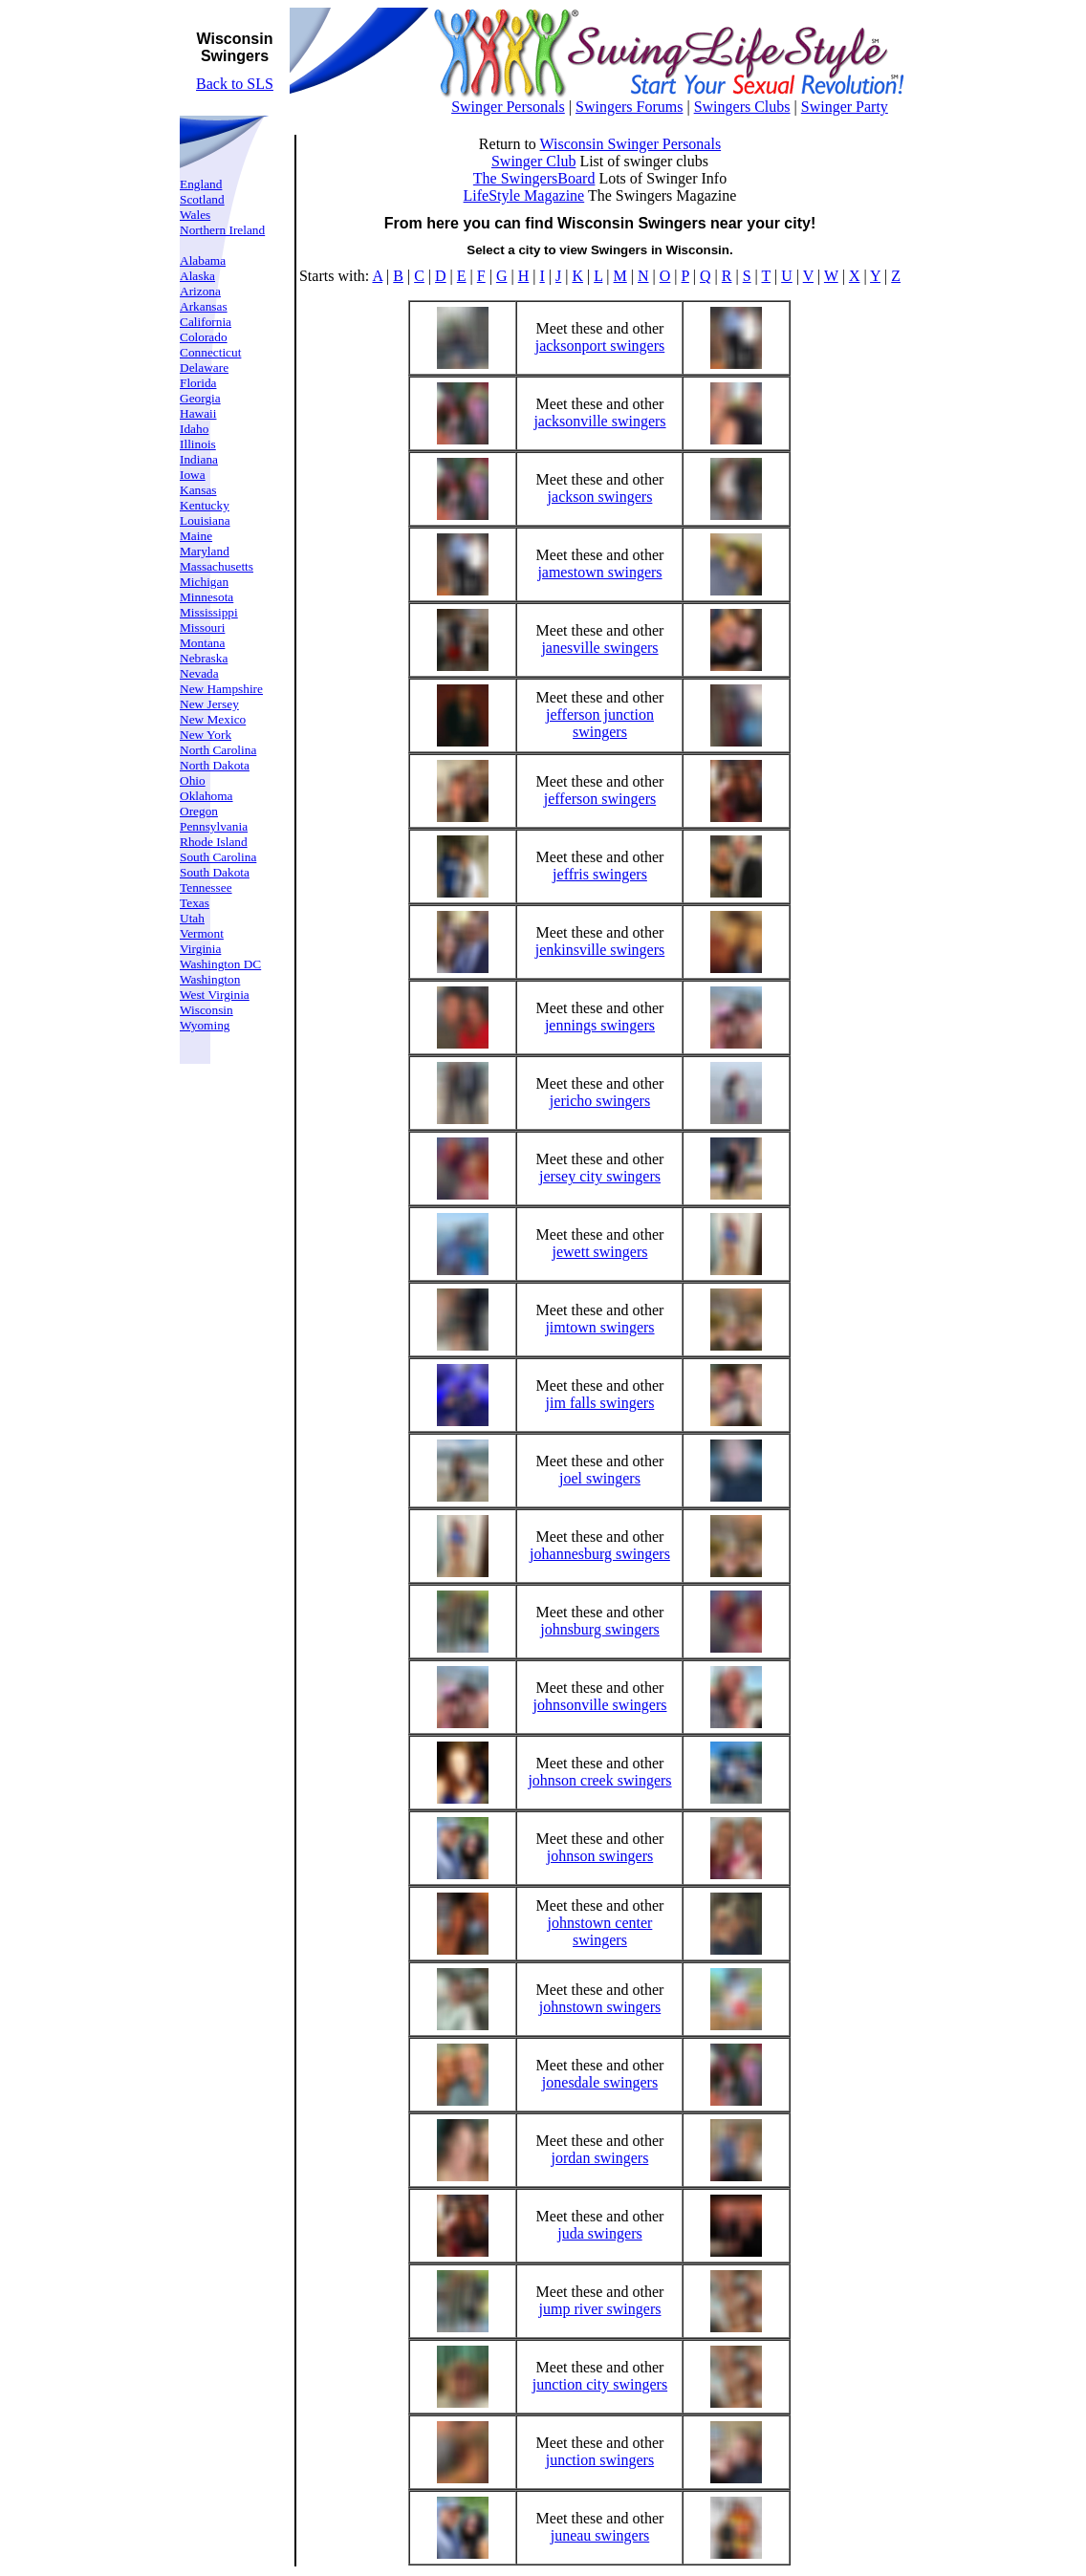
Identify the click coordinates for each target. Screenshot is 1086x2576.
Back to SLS (234, 84)
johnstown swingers (600, 2007)
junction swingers (600, 2460)
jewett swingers (599, 1252)
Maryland (204, 551)
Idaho (194, 429)
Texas (194, 903)
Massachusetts (216, 566)
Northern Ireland (222, 230)
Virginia (200, 949)
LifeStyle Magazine (524, 195)
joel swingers (600, 1478)
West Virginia (215, 994)
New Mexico (213, 719)
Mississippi (209, 612)
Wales (195, 214)
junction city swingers (599, 2384)
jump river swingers (599, 2309)
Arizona (200, 291)
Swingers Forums (629, 106)
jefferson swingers (600, 798)
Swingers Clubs (742, 106)
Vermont (202, 933)
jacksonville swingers (599, 421)
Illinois (198, 444)
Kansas (198, 490)
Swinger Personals (508, 106)
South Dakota (215, 872)
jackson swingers (600, 496)
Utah (192, 918)
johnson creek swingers (599, 1780)
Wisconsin (206, 1010)
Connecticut (210, 352)
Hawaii (198, 413)
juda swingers (599, 2233)
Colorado (204, 337)
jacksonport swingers (600, 345)
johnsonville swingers (599, 1705)
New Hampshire (221, 689)
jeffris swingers (600, 874)
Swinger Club (533, 161)
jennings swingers (600, 1025)
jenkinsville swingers (600, 950)
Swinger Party (844, 106)
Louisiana (205, 520)
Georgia (200, 398)
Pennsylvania (214, 826)
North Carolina (218, 750)
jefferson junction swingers (600, 723)
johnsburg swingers (600, 1629)
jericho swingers (600, 1101)
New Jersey (209, 704)
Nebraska (204, 658)
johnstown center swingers (600, 1931)
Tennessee (206, 887)
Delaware (204, 367)
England (201, 184)
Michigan (204, 581)
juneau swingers (600, 2535)
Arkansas (204, 306)
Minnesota (206, 597)
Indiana (199, 459)
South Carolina (218, 857)
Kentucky (204, 505)
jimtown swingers (599, 1327)
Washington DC (220, 964)
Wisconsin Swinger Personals (631, 144)
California (205, 321)
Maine (196, 536)
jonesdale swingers (600, 2082)
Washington (210, 979)
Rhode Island (214, 841)
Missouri (202, 627)
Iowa (193, 474)
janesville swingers (599, 647)
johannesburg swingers (600, 1554)
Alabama (203, 260)
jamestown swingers (599, 572)
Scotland (202, 199)
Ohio (193, 780)
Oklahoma (206, 796)
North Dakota (215, 765)
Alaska (197, 276)
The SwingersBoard (534, 178)
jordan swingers (600, 2158)
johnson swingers (600, 1856)
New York (205, 734)
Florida (198, 383)
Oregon (199, 811)
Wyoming (205, 1025)
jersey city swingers (600, 1176)
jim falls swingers (600, 1403)
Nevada (199, 673)
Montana (202, 643)
